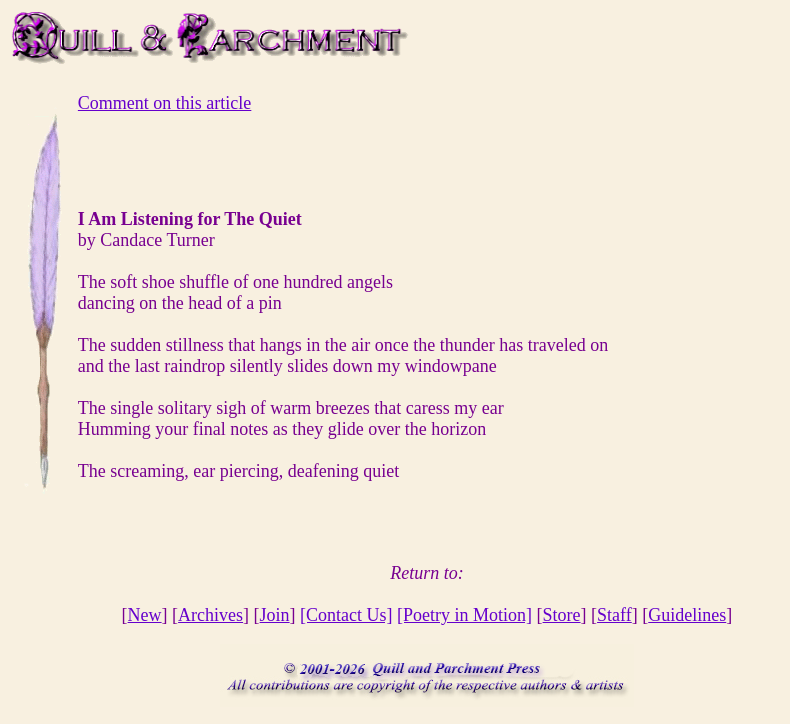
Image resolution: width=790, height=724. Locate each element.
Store (562, 615)
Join (275, 615)
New (145, 615)
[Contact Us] (346, 615)
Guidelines (687, 615)
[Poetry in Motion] (464, 615)
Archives (210, 615)
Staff (614, 615)
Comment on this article (164, 103)
